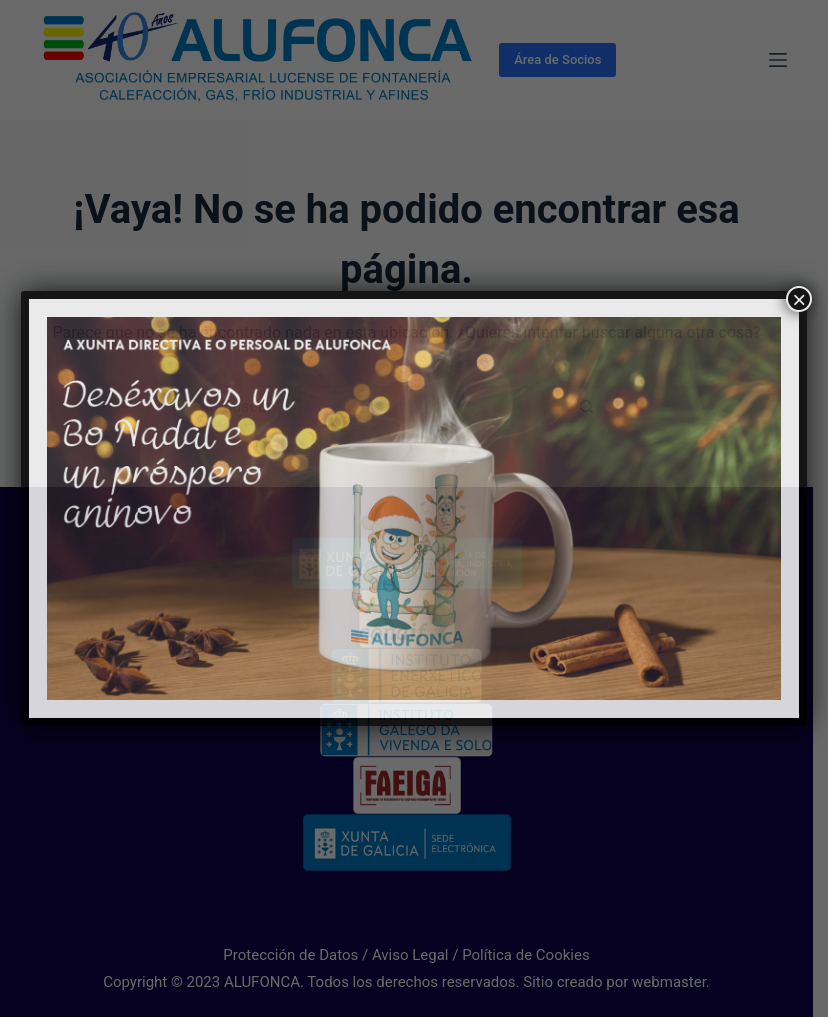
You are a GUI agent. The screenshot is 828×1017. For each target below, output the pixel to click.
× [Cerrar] (799, 299)
